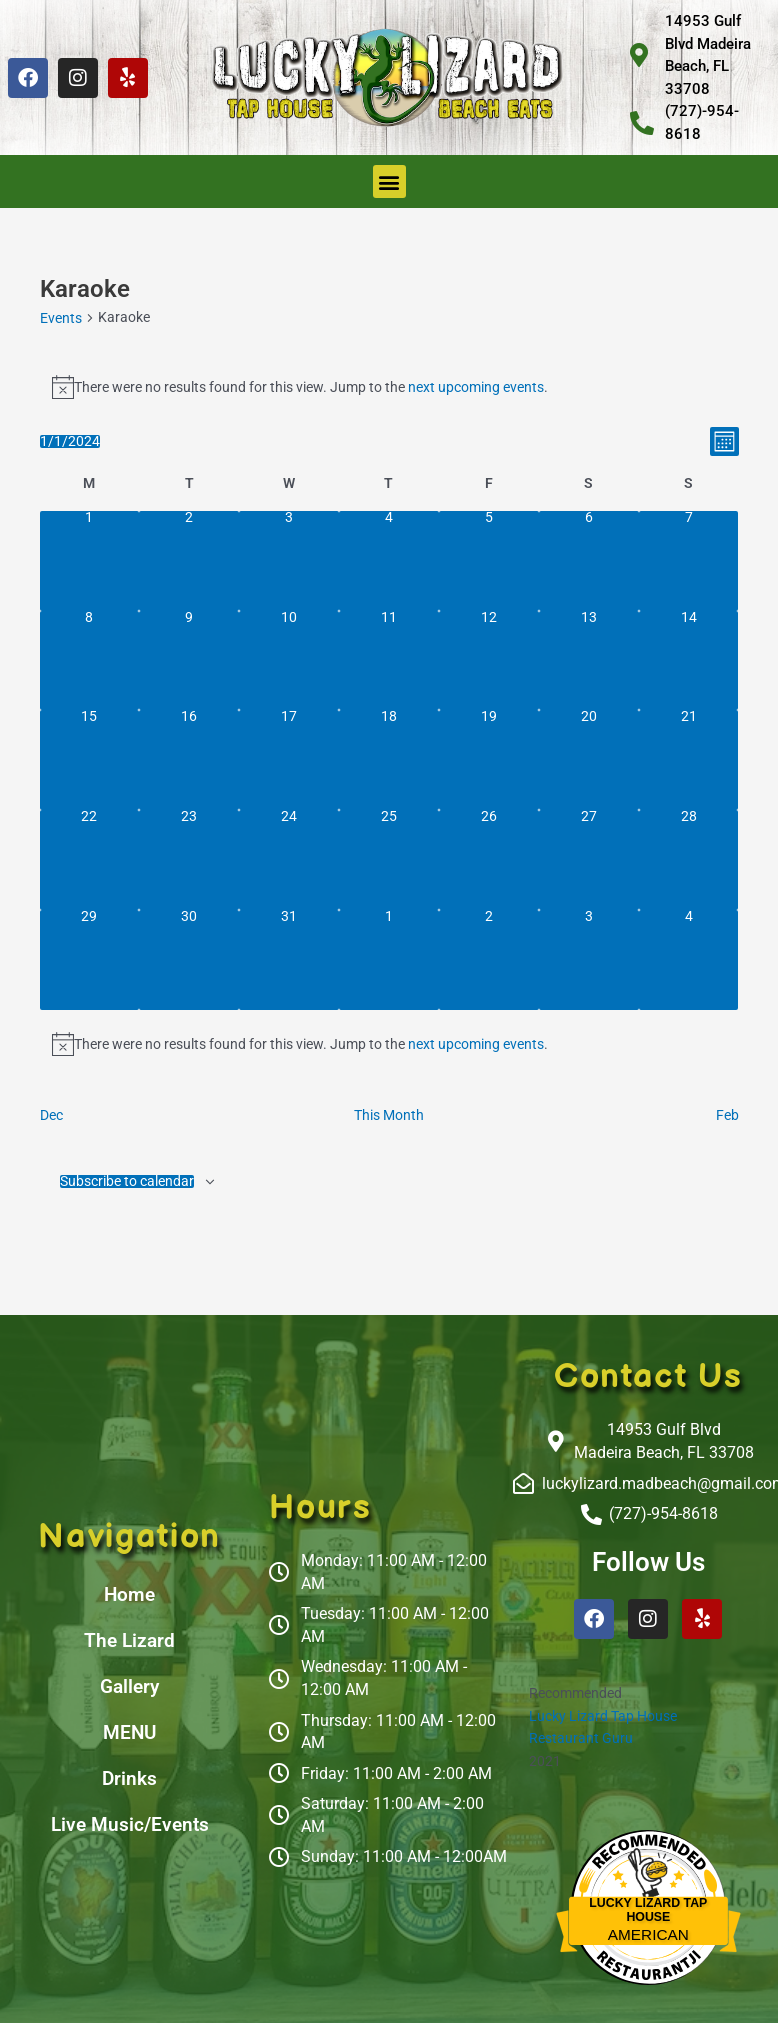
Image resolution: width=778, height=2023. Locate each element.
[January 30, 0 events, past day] (189, 960)
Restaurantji (648, 1953)
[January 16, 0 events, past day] (189, 760)
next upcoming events (476, 387)
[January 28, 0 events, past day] (689, 860)
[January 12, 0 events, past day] (489, 661)
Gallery (129, 1686)
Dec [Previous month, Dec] (51, 1115)
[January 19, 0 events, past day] (489, 760)
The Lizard (129, 1640)
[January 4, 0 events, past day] (389, 561)
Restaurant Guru (581, 1738)
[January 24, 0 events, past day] (289, 860)
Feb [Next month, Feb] (727, 1115)
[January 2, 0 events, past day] (189, 561)
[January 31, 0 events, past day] (289, 960)
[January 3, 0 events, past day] (289, 561)
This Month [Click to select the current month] (389, 1115)
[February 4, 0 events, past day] (689, 960)
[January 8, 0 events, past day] (90, 661)
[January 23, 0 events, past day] (189, 860)
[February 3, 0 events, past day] (589, 960)
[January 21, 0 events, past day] (689, 760)
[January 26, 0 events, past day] (489, 860)
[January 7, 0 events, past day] (689, 561)
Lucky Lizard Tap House (603, 1716)
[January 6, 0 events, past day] (589, 561)
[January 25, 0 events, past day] (389, 860)
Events (61, 318)
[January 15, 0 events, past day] (90, 760)
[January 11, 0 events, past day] (389, 661)
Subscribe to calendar (127, 1182)
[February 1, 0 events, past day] (389, 960)
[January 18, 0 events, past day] (389, 760)
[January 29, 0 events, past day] (90, 960)
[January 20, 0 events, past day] (589, 760)
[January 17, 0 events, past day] (289, 760)
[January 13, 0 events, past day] (589, 661)
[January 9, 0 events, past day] (189, 661)
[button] (389, 181)
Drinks (129, 1778)
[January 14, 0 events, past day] (689, 661)
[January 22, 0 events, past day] (90, 860)
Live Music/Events (130, 1824)
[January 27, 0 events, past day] (589, 860)
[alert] (389, 387)
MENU (129, 1732)
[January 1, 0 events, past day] (90, 561)
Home (129, 1594)
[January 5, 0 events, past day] (489, 561)
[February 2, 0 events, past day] (489, 960)
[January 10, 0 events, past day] (289, 661)
